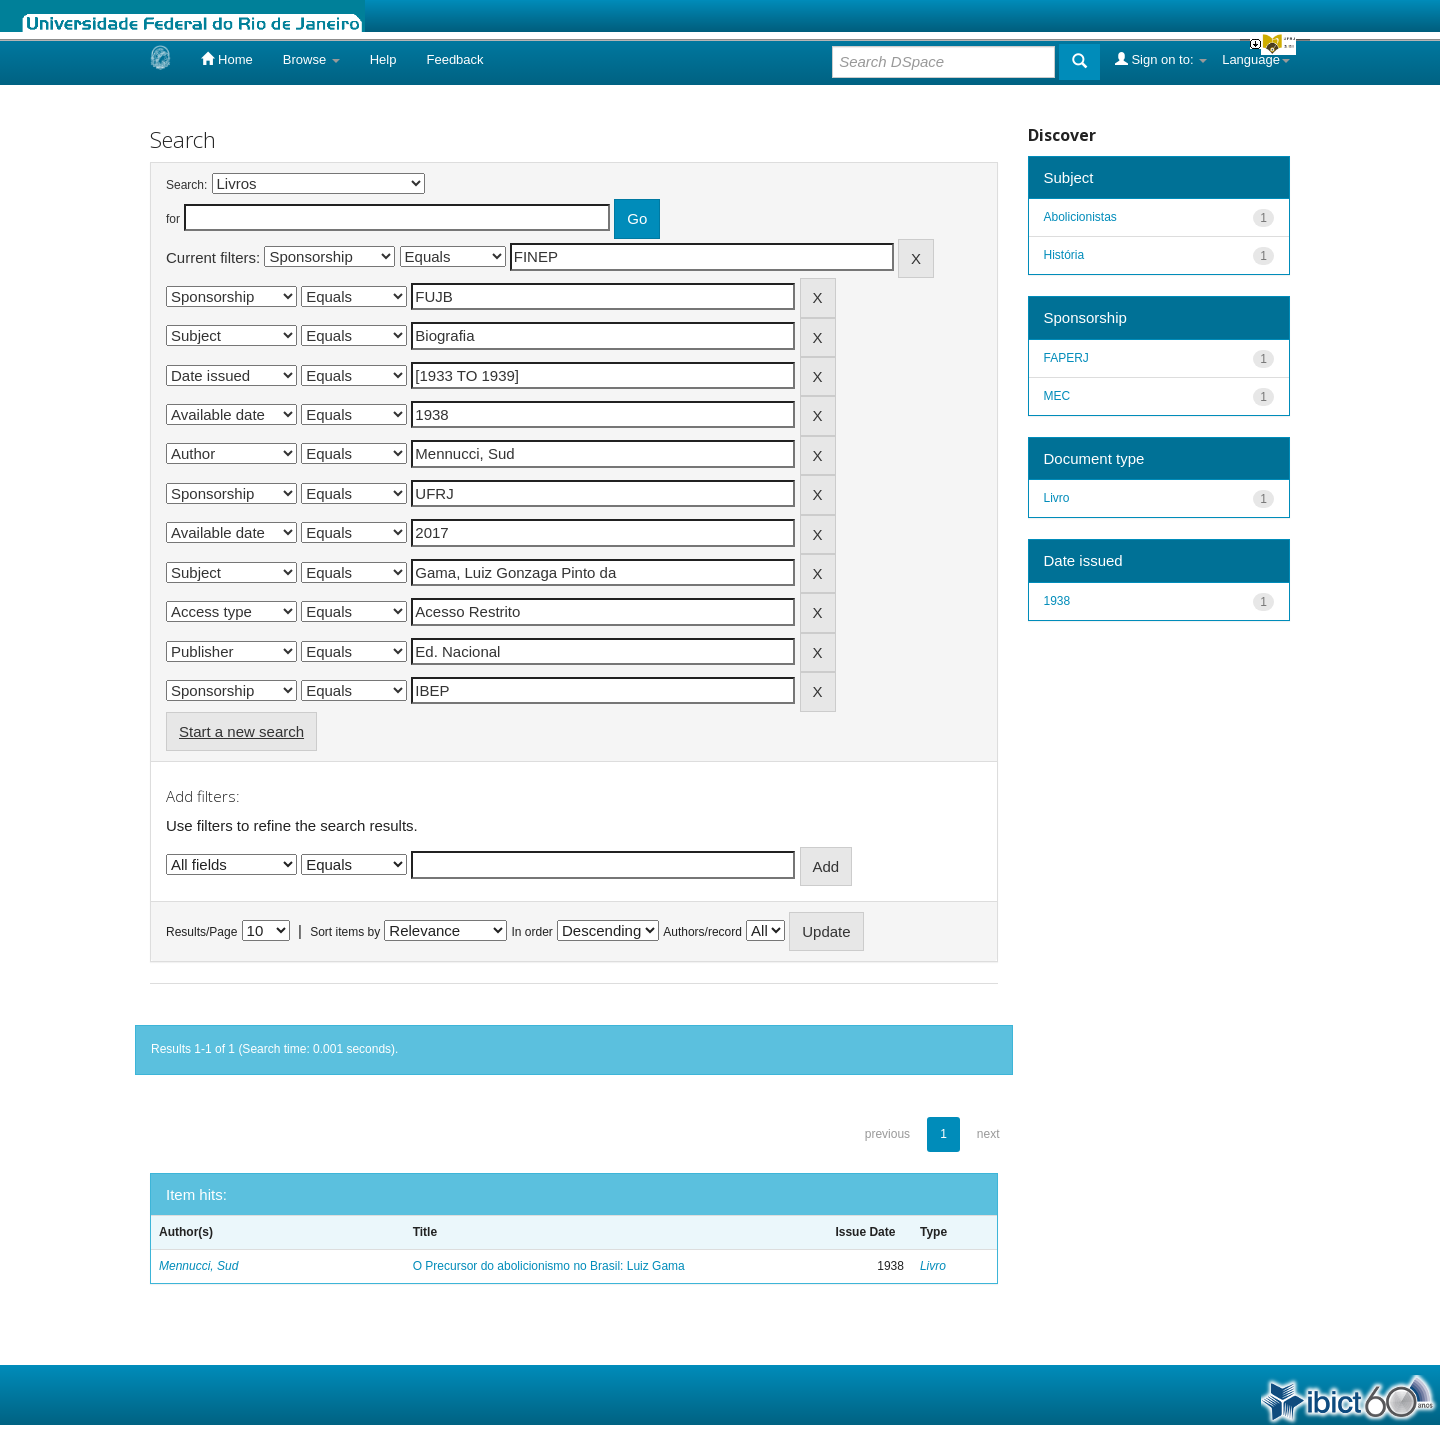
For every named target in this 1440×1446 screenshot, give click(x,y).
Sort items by (345, 932)
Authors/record (702, 932)
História (1064, 255)
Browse (311, 59)
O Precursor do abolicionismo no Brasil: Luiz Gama (549, 1266)
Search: (186, 185)
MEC (1057, 396)
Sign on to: (1161, 59)
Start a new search (241, 731)
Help (383, 59)
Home (226, 59)
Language (1256, 59)
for (173, 219)
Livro (933, 1266)
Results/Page (201, 932)
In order (532, 932)
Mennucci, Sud (198, 1266)
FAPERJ (1066, 358)
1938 (1057, 601)
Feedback (454, 59)
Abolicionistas (1080, 217)
